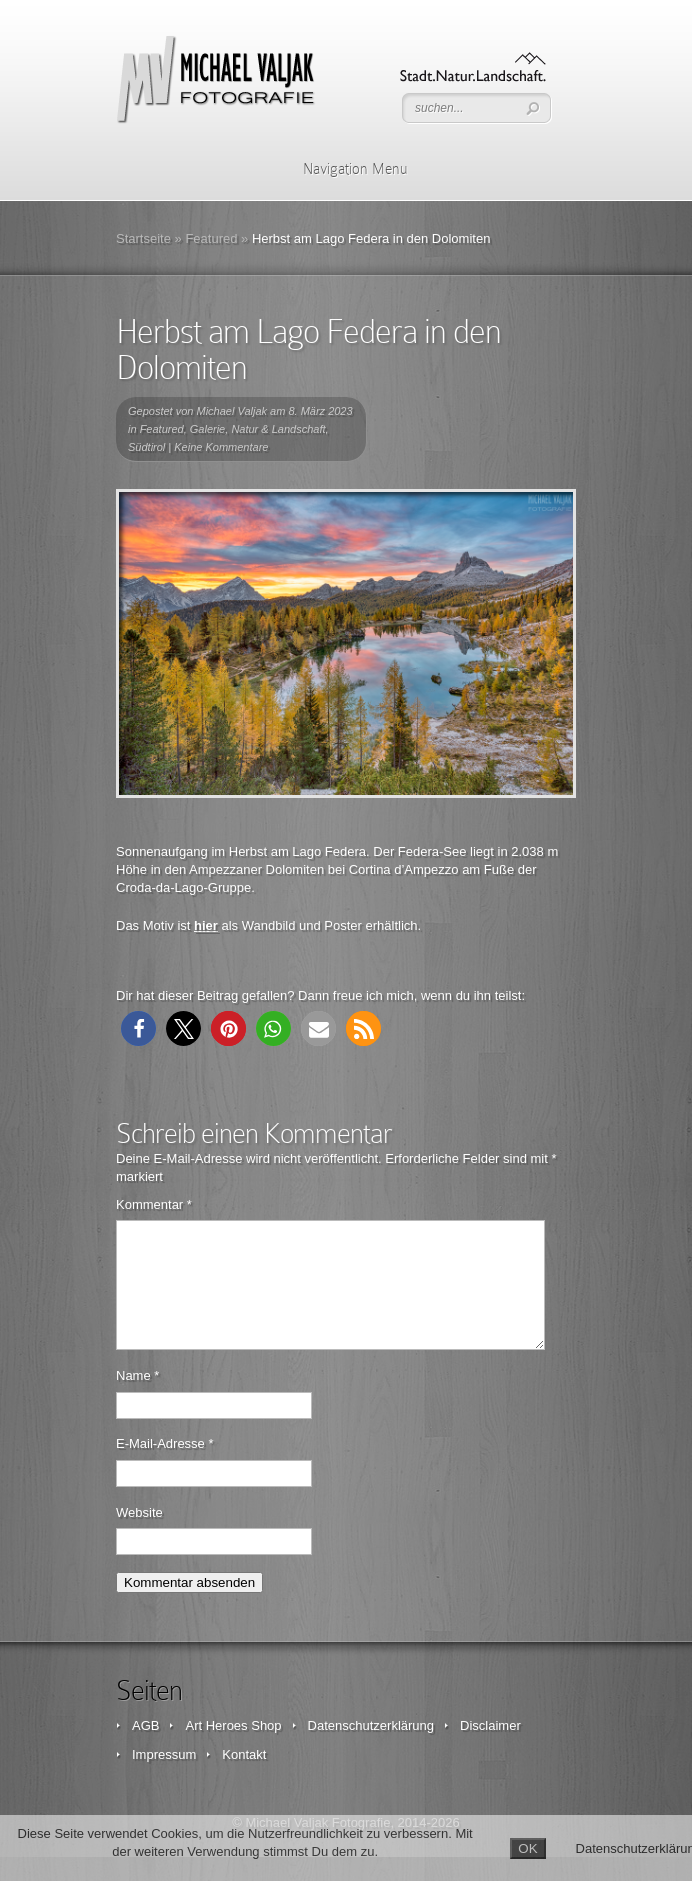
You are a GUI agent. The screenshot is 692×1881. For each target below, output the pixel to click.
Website (139, 1536)
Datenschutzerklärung (371, 1749)
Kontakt (244, 1778)
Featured (211, 238)
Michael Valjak (232, 411)
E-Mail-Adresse (165, 1467)
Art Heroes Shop (233, 1749)
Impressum (164, 1778)
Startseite (143, 238)
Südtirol (146, 447)
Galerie (207, 429)
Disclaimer (490, 1749)
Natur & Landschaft (278, 429)
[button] (138, 1028)
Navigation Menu (342, 169)
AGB (145, 1749)
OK (527, 1848)
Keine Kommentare (221, 447)
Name (137, 1399)
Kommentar (154, 1204)
